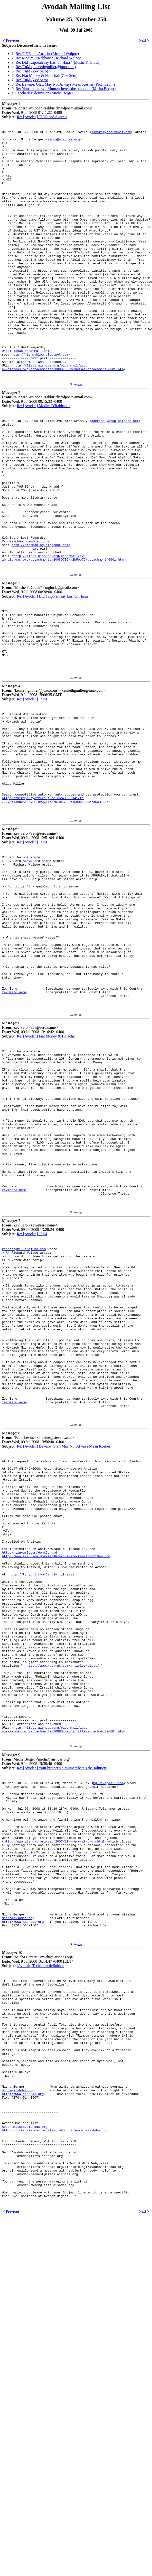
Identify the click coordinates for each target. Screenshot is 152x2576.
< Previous (11, 40)
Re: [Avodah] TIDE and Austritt (42, 117)
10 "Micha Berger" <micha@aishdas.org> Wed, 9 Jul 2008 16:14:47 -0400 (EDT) (38, 2255)
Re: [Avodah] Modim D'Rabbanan (43, 455)
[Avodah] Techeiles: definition (40, 2262)
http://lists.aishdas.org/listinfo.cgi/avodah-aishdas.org (55, 2458)
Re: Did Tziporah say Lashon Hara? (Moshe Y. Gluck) (58, 62)
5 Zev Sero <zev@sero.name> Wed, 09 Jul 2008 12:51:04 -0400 (33, 948)
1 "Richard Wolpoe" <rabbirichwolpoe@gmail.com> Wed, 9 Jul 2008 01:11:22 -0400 (47, 110)
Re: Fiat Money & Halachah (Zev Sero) (46, 75)
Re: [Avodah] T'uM (32, 791)
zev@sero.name (37, 975)
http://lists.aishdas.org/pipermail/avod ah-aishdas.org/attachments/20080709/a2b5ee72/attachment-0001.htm (63, 636)
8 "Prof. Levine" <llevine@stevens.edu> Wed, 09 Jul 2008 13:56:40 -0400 (38, 1648)
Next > (144, 40)
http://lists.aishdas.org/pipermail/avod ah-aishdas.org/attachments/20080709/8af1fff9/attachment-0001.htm (63, 1993)
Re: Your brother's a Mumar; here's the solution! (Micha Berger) (66, 89)
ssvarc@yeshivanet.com (111, 133)
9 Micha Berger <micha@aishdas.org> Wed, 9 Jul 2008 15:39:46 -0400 (36, 2026)
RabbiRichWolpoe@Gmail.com (25, 396)
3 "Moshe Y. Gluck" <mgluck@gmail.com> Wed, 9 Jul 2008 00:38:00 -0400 (40, 669)
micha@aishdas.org (64, 142)
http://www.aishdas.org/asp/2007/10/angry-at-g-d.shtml (54, 2119)
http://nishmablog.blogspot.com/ (40, 400)
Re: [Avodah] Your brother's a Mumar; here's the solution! (62, 2033)
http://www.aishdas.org (23, 2215)
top (79, 434)
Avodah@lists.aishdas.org (25, 2453)
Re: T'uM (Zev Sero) (32, 71)
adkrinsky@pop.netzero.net (115, 472)
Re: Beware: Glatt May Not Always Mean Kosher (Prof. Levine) (66, 84)
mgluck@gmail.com (108, 2049)
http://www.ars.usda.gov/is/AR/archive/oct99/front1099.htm (56, 1785)
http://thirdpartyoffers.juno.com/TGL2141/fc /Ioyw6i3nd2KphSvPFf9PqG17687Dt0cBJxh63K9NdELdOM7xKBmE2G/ (55, 910)
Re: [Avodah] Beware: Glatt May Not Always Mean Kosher (63, 1655)
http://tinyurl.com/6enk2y (25, 1781)
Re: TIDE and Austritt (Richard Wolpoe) (47, 54)
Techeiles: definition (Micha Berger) (46, 93)
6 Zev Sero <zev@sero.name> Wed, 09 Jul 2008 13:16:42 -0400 (33, 1172)
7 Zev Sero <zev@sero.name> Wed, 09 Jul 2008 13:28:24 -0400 (33, 1401)
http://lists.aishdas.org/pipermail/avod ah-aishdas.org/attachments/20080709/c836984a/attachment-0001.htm (63, 415)
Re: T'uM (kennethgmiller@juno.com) (46, 67)
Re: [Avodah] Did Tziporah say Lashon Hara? (52, 676)
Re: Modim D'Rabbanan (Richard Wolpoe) (49, 58)
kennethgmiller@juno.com (24, 1424)
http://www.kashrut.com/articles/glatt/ (63, 1916)
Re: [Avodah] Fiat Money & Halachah (46, 1179)
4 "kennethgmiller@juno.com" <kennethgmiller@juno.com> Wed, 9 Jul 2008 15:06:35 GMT (54, 784)
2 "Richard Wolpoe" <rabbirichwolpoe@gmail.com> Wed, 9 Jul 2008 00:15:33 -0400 (47, 448)
